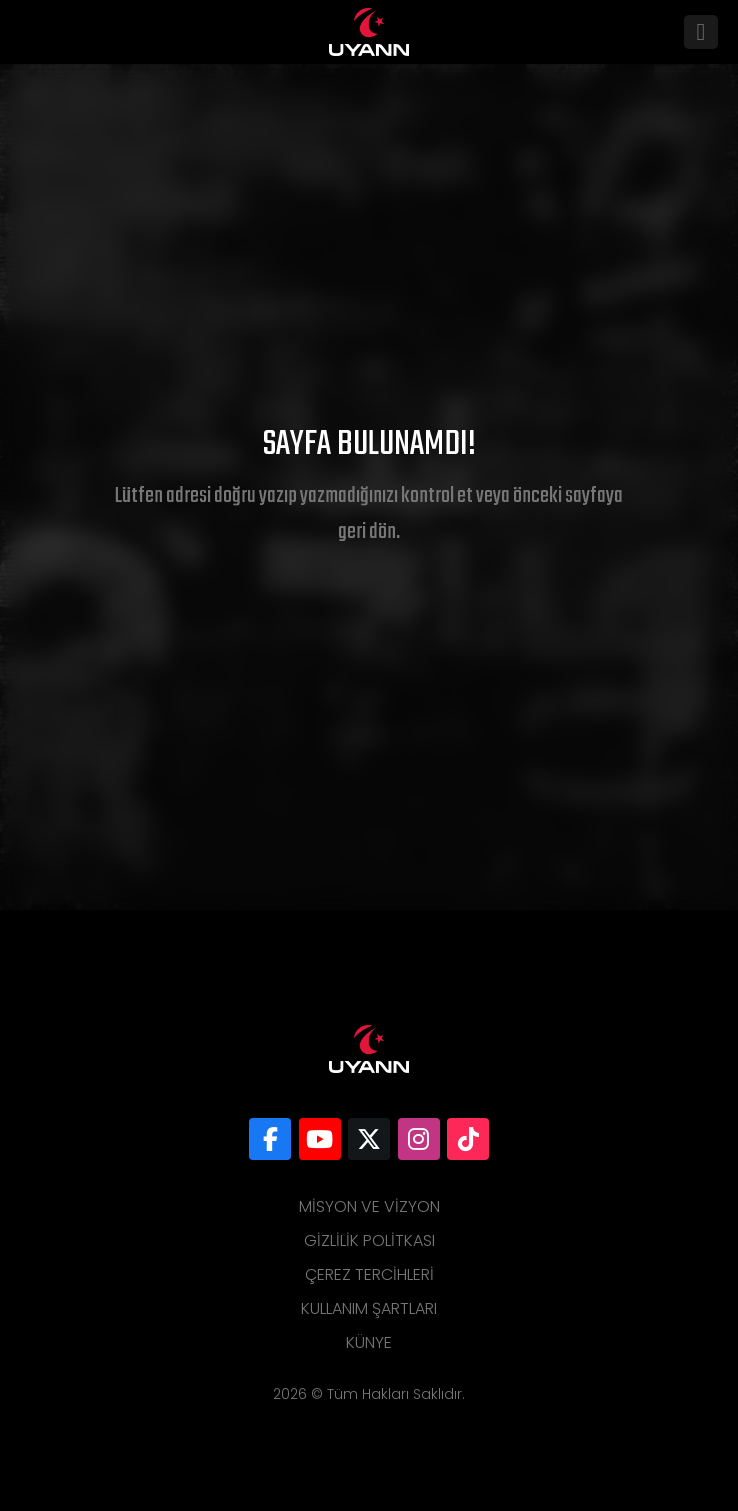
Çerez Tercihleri (369, 1274)
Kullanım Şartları (369, 1308)
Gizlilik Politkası (369, 1240)
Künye (369, 1342)
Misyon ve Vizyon (369, 1206)
